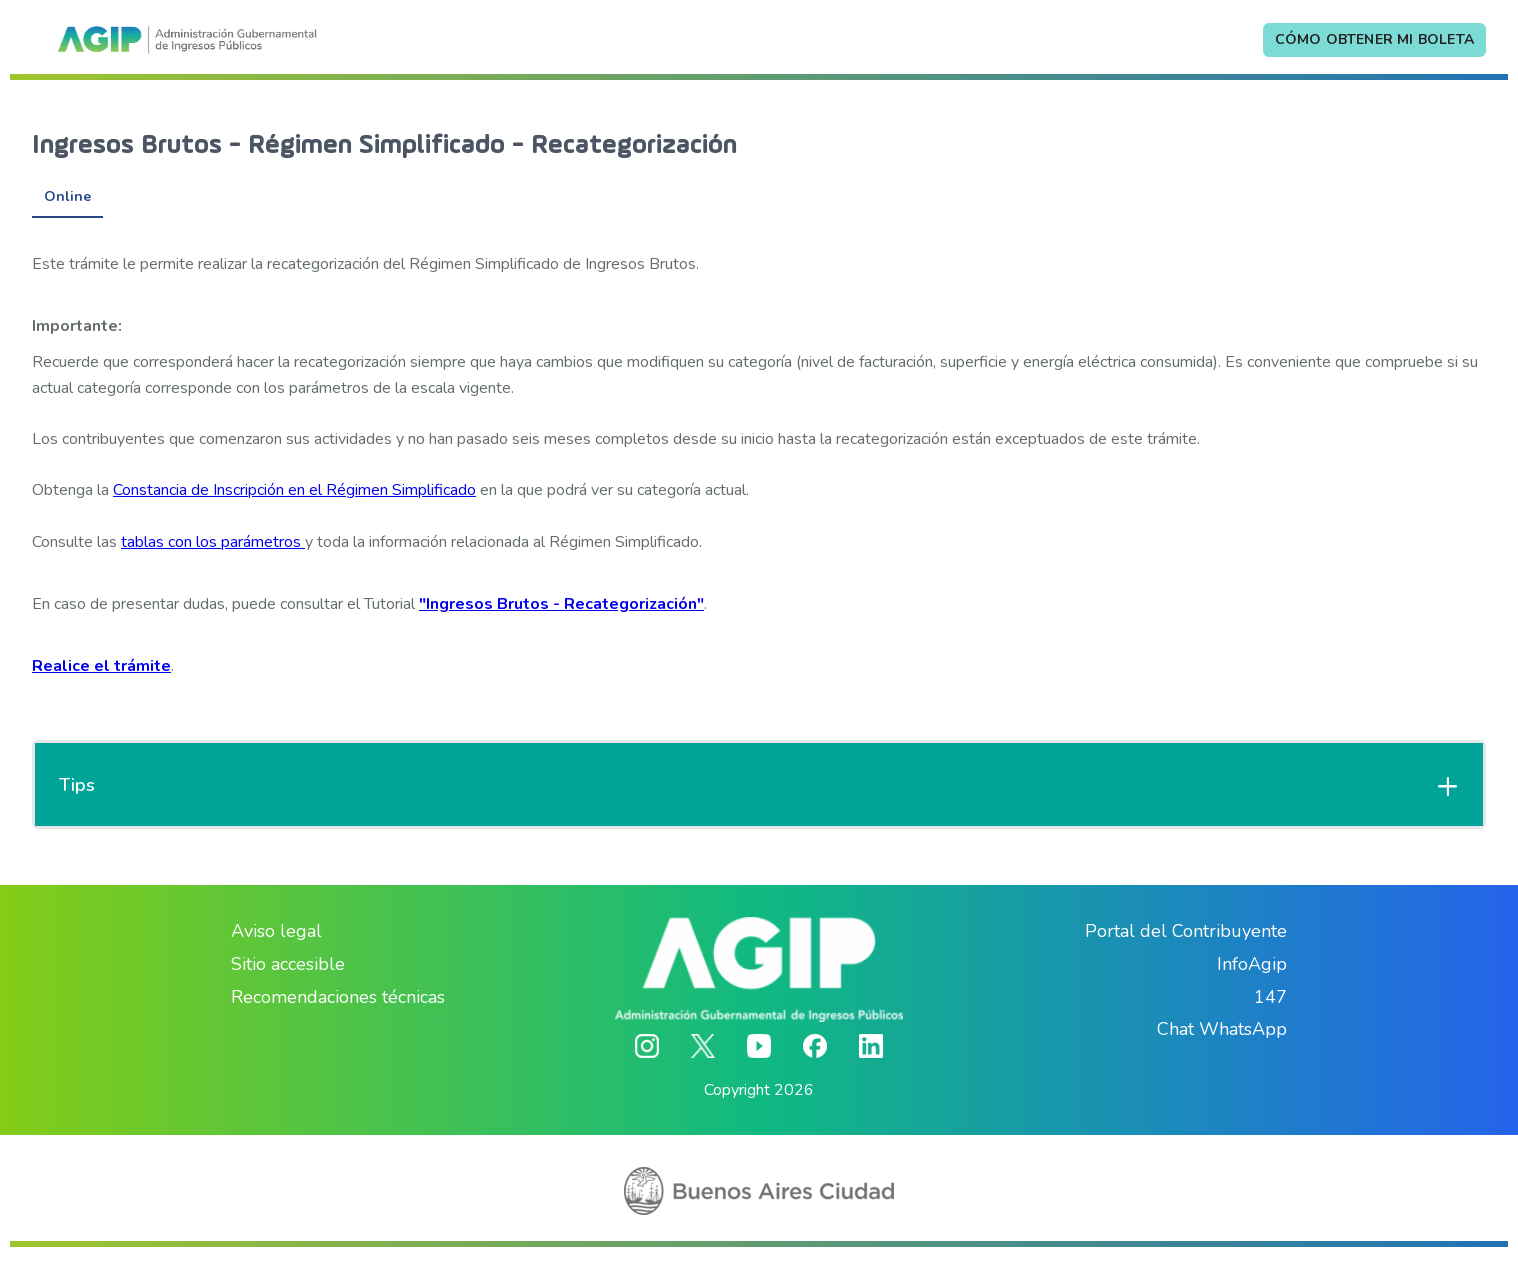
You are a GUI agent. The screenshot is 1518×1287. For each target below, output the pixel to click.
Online (67, 196)
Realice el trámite (101, 666)
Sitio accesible (288, 964)
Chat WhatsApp (1222, 1029)
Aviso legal (276, 931)
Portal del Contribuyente (1186, 931)
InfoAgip (1252, 964)
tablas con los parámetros (213, 542)
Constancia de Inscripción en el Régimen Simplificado (294, 490)
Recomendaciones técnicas (338, 997)
